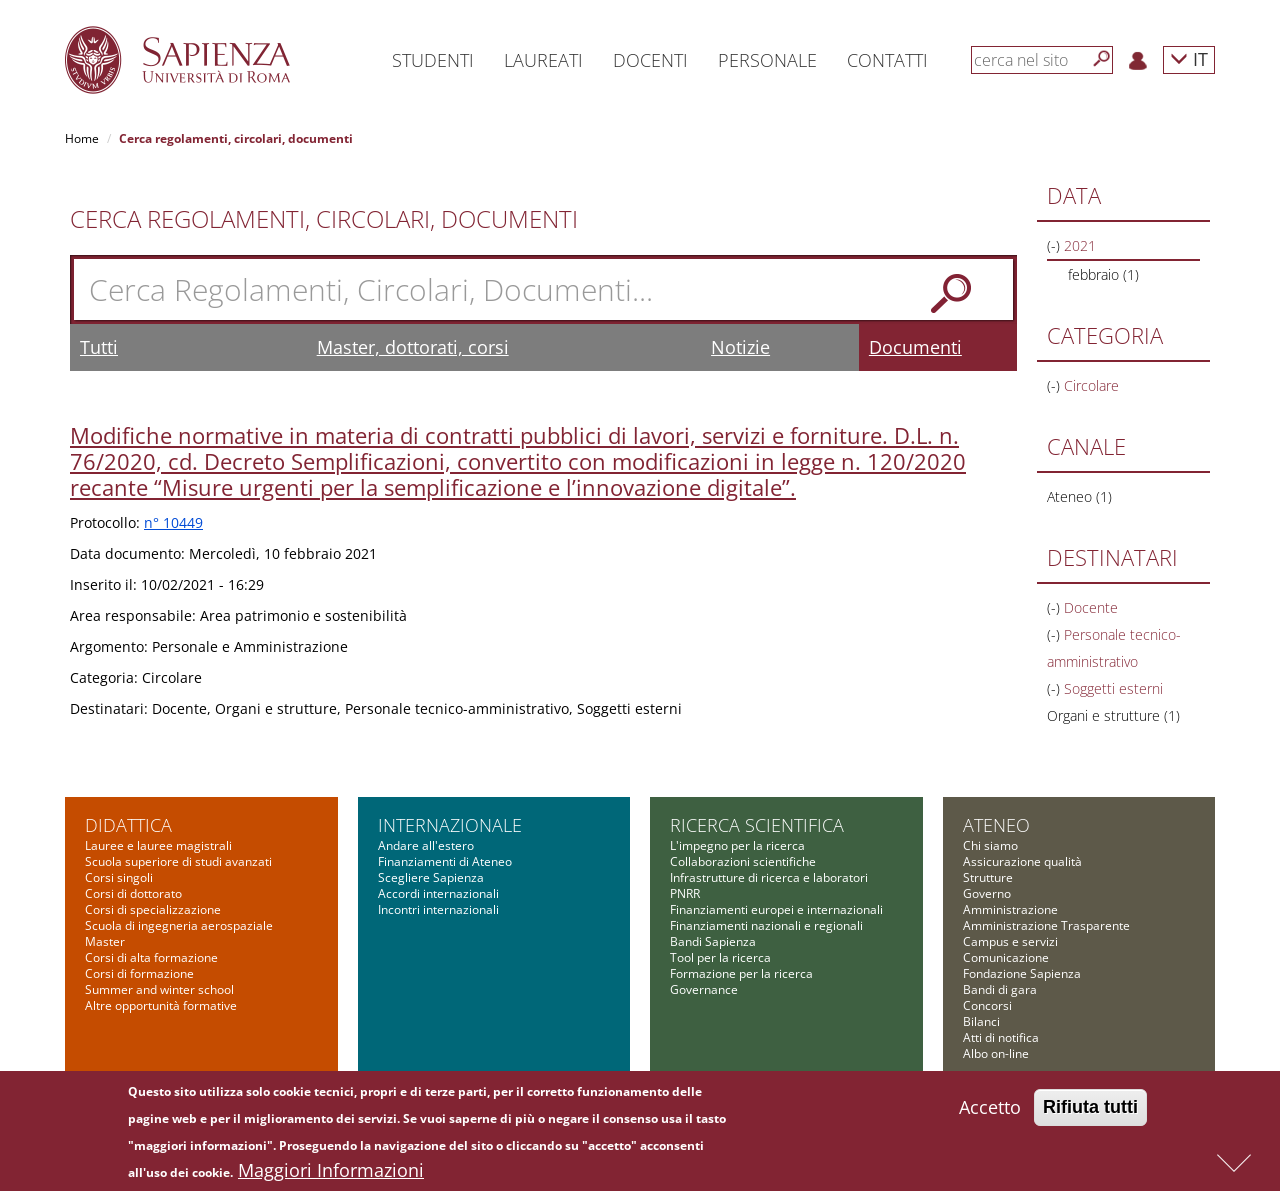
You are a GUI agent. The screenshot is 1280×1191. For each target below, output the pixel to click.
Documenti (915, 347)
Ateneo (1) (1079, 496)
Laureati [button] (543, 60)
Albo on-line (996, 1053)
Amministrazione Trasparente (1046, 925)
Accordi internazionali (438, 893)
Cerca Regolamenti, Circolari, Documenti (324, 219)
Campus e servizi (1010, 941)
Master (105, 941)
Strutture (988, 877)
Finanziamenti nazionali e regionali (766, 925)
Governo (987, 893)
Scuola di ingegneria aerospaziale (179, 925)
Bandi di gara (1000, 989)
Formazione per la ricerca (741, 973)
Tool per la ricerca (720, 957)
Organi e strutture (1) (1113, 715)
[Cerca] (1102, 59)
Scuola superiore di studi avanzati (178, 861)
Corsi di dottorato (133, 893)
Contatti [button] (887, 60)
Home (82, 138)
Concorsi (987, 1005)
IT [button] (1189, 58)
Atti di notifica (1001, 1037)
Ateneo (996, 825)
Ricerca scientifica (757, 825)
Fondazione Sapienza (1022, 973)
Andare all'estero (426, 845)
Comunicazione (1006, 957)
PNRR (685, 893)
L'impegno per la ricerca (737, 845)
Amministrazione (1010, 909)
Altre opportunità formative (161, 1005)
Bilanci (981, 1021)
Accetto (990, 1112)
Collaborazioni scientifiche (743, 861)
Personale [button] (767, 60)
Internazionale (450, 825)
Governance (704, 989)
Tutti (99, 347)
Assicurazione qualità (1022, 861)
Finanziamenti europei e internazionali (776, 909)
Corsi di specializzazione (153, 909)
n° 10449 (173, 522)
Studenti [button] (433, 60)
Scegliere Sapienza (431, 877)
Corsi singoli (119, 877)
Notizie (740, 347)
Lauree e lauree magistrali (158, 845)
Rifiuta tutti (1090, 1112)
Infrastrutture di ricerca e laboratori (769, 877)
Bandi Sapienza (713, 941)
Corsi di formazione (139, 973)
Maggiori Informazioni (331, 1175)
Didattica (128, 825)
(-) (1055, 245)
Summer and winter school (159, 989)
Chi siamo (990, 845)
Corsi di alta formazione (151, 957)
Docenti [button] (650, 60)
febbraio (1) (1103, 274)
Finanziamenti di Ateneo (445, 861)
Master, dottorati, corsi (413, 347)
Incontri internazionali (438, 909)
